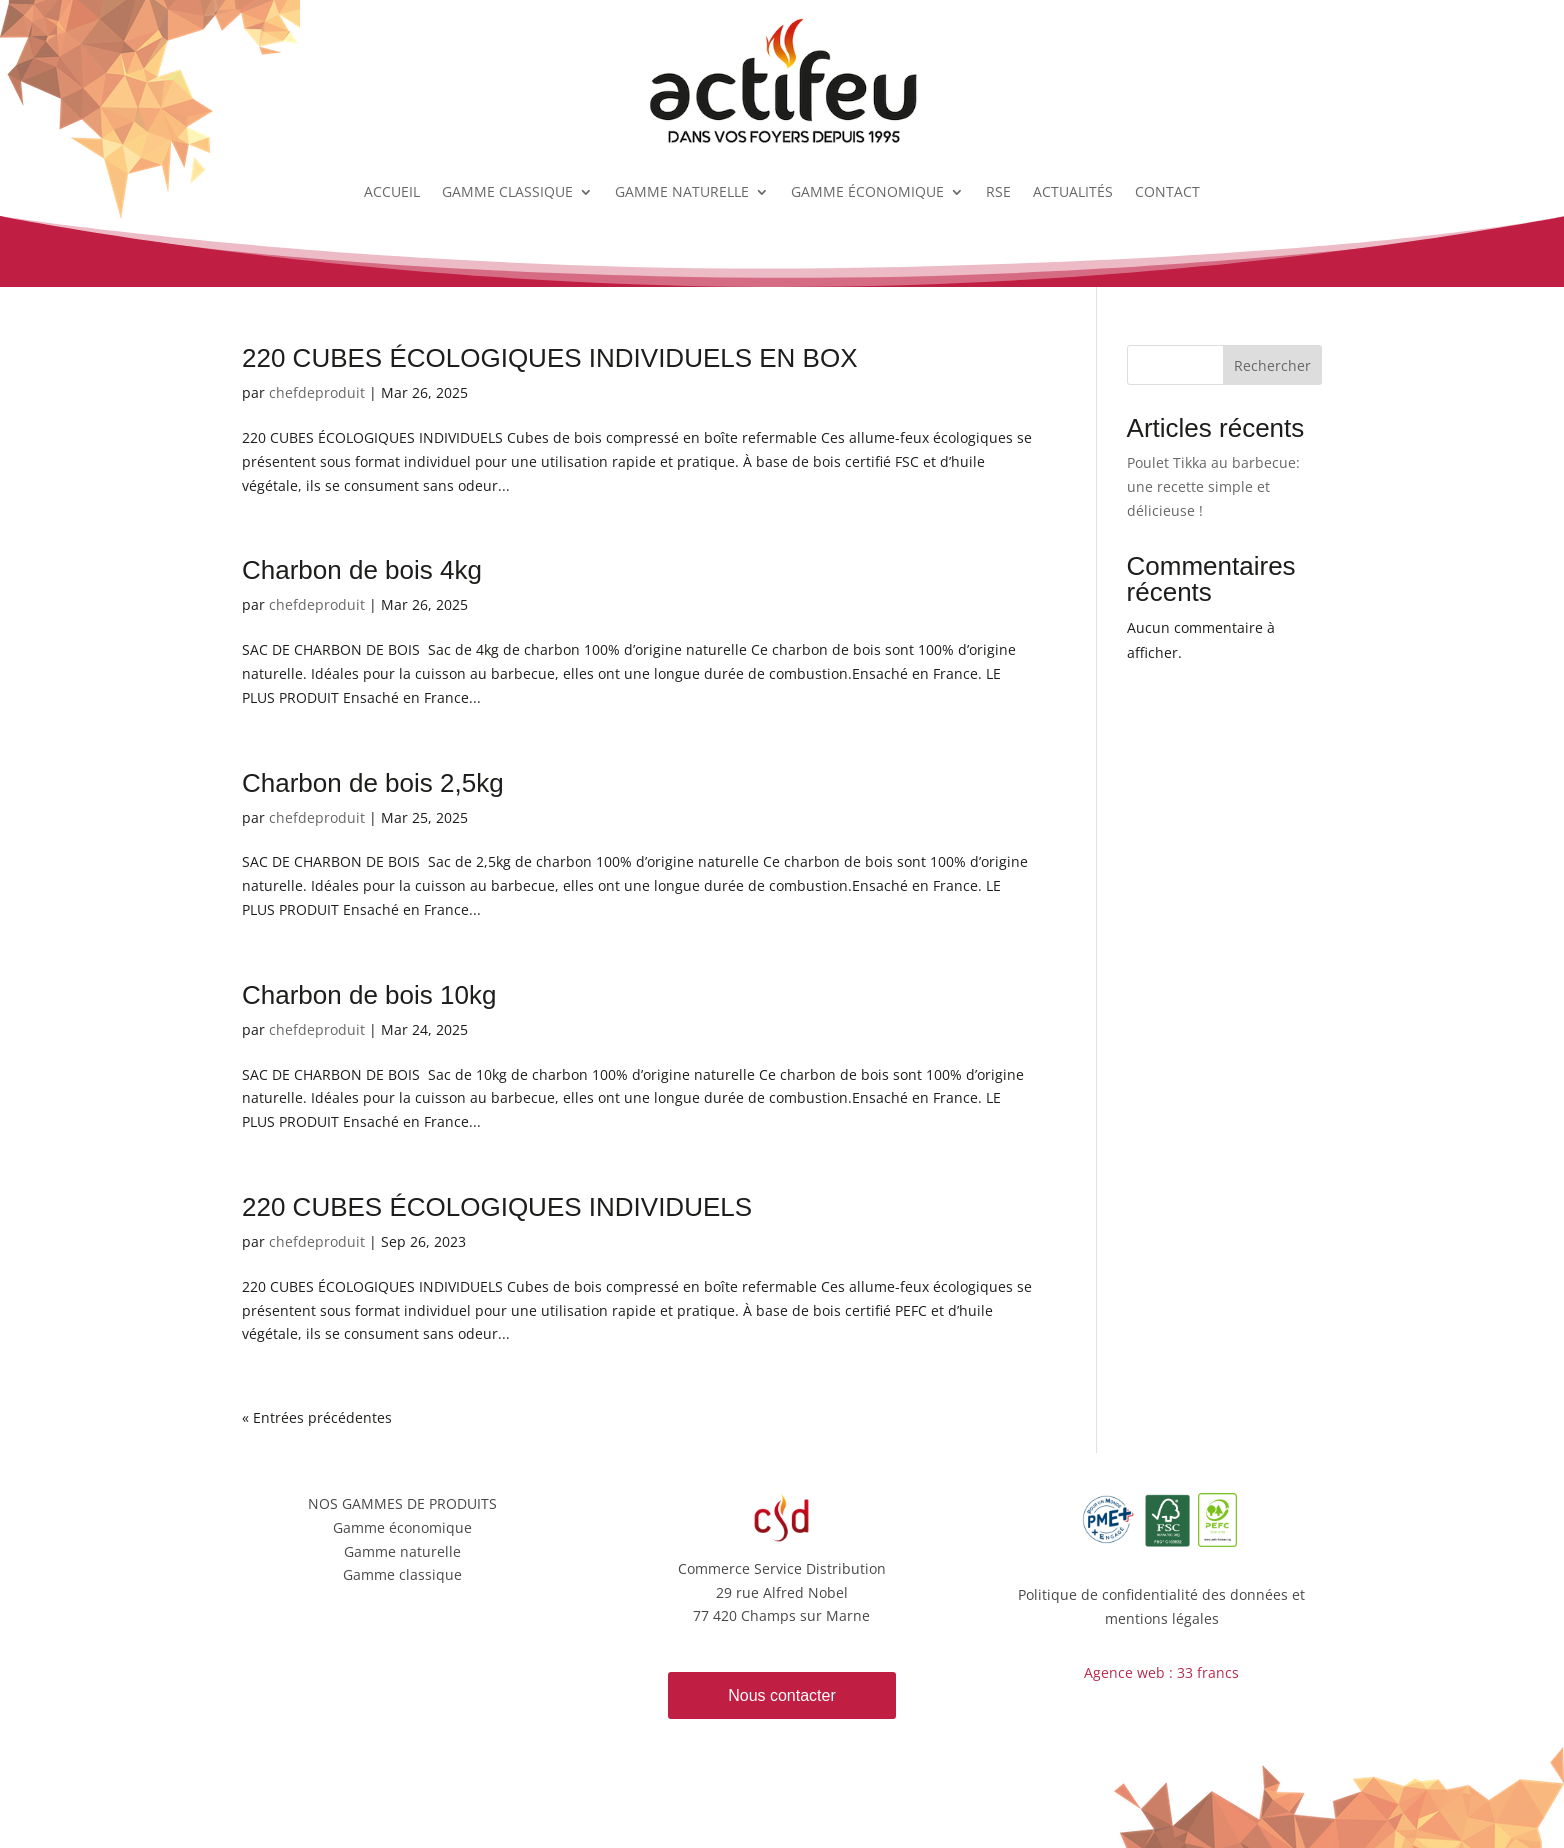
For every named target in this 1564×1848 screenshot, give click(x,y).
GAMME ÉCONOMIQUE (867, 191)
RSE (998, 191)
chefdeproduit (317, 392)
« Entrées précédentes (317, 1417)
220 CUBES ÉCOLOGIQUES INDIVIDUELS (497, 1207)
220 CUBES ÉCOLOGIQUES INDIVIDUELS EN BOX (550, 358)
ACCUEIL (392, 191)
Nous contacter (782, 1695)
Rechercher (1272, 365)
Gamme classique (402, 1574)
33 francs (1208, 1672)
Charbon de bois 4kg (362, 570)
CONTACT (1167, 191)
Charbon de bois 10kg (369, 995)
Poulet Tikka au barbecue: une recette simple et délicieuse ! (1213, 486)
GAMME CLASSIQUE (507, 191)
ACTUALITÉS (1073, 191)
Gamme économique (402, 1527)
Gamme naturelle (402, 1551)
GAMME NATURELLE (682, 191)
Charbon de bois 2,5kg (373, 783)
